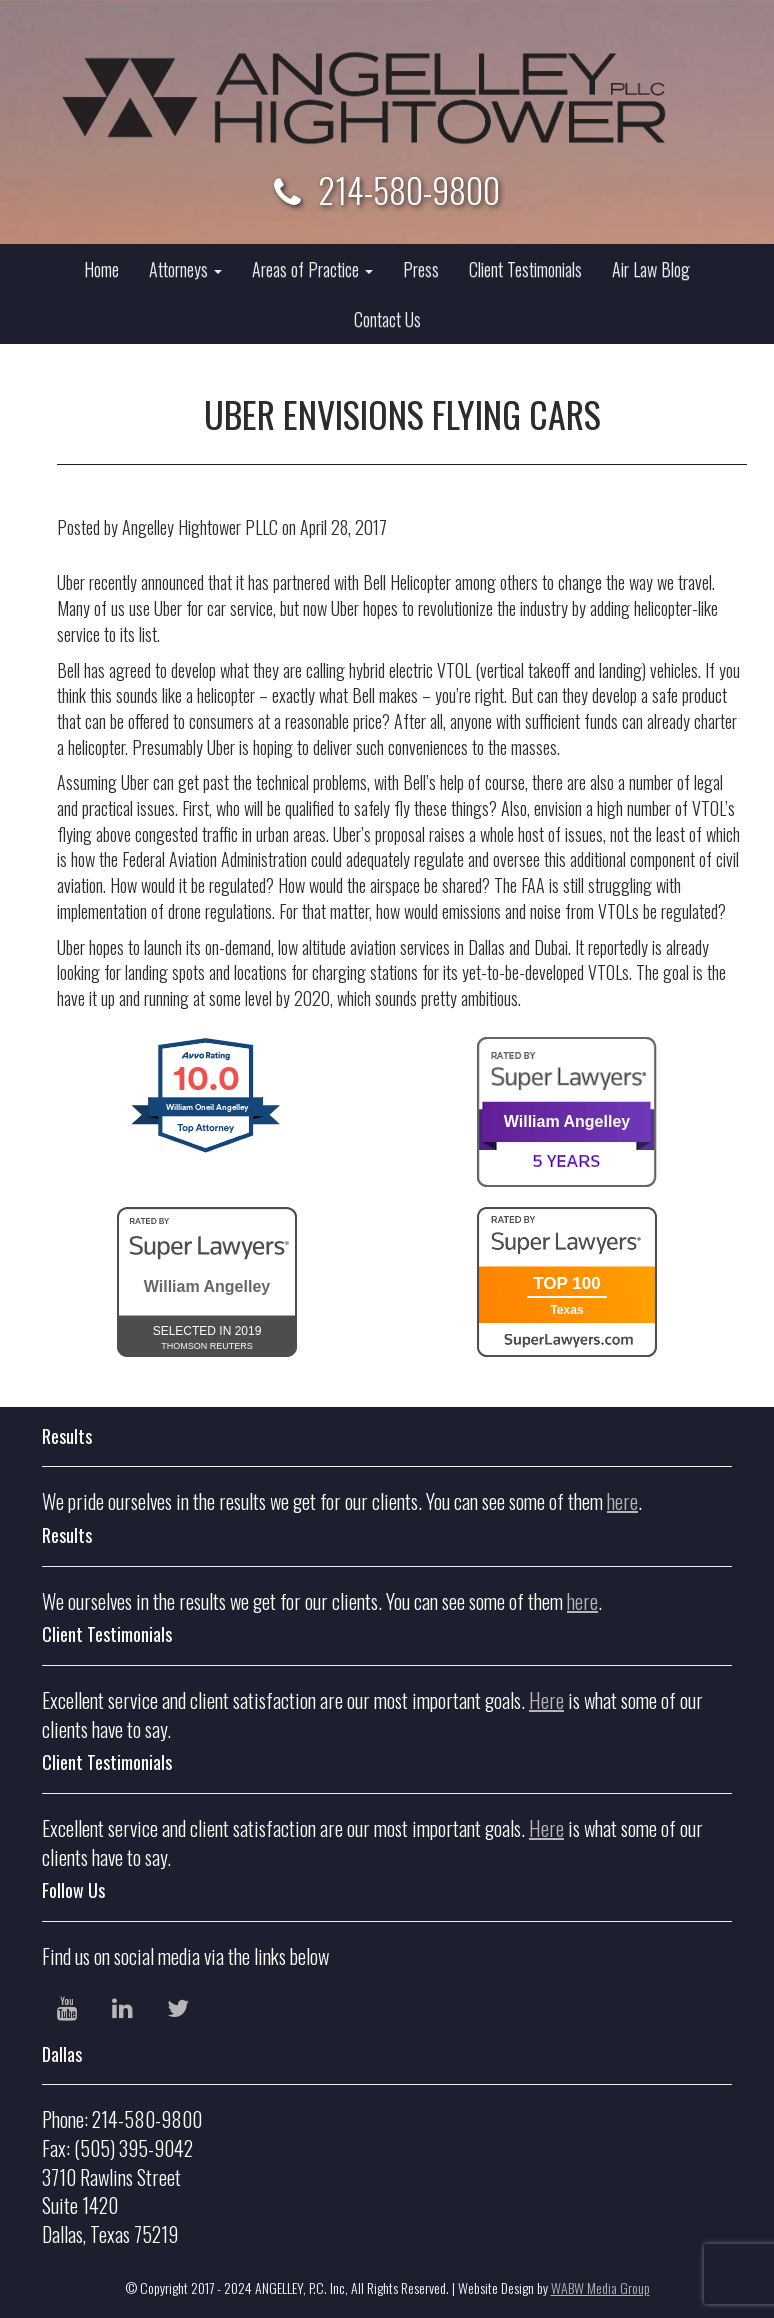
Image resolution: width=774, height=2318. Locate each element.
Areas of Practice (312, 269)
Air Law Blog (651, 269)
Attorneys (185, 269)
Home (101, 269)
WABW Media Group (600, 2287)
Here (546, 1700)
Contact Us (387, 319)
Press (421, 269)
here (622, 1501)
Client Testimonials (525, 269)
